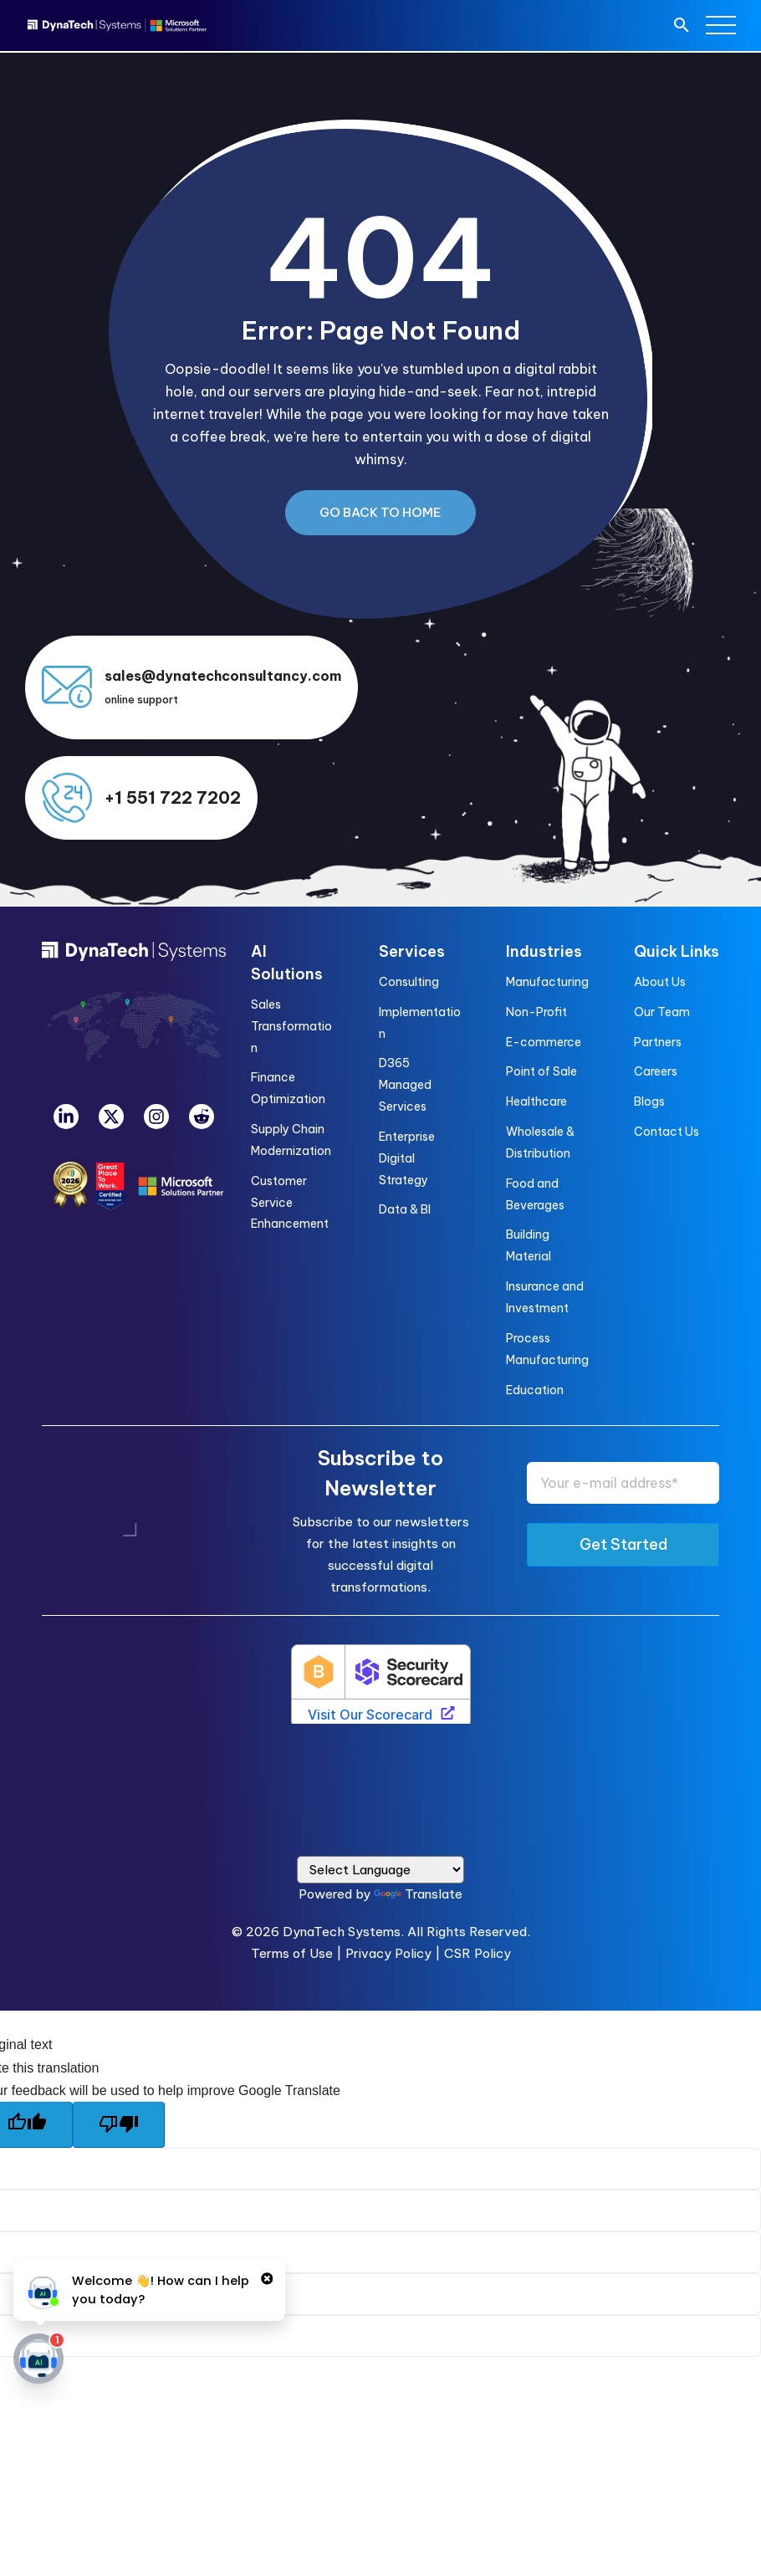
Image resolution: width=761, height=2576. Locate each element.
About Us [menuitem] (660, 981)
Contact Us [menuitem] (666, 1131)
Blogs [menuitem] (649, 1101)
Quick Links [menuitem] (676, 951)
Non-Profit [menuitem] (536, 1012)
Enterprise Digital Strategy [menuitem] (407, 1158)
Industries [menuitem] (544, 951)
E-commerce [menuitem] (543, 1042)
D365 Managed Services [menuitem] (405, 1084)
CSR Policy (477, 1953)
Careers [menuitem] (655, 1071)
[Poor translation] (119, 2125)
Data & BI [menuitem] (405, 1209)
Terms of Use (292, 1953)
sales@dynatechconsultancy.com (223, 675)
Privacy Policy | (394, 1953)
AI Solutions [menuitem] (287, 963)
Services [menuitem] (412, 951)
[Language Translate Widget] (380, 1869)
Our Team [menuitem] (662, 1012)
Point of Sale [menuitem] (541, 1071)
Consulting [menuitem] (409, 981)
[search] (681, 27)
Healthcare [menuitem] (536, 1101)
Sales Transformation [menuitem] (291, 1026)
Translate (418, 1894)
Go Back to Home (380, 512)
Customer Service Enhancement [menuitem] (290, 1202)
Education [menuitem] (535, 1390)
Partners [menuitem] (658, 1042)
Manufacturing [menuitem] (547, 981)
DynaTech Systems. (343, 1932)
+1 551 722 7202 (173, 797)
